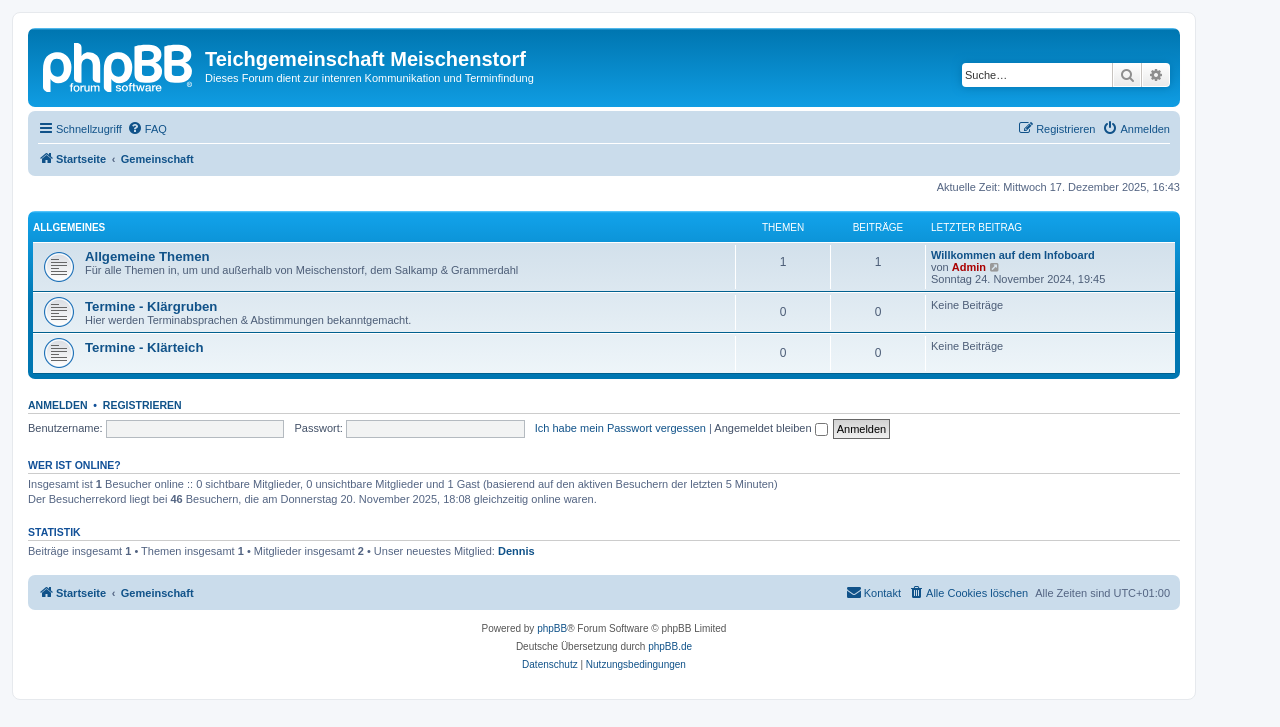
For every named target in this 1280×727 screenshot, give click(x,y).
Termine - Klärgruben (151, 306)
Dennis (516, 551)
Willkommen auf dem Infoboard (1013, 255)
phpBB (552, 628)
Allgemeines (69, 227)
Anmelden (58, 405)
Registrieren (142, 405)
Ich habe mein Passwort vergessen (620, 428)
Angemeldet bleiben (770, 428)
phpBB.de (670, 646)
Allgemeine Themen (147, 256)
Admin (969, 267)
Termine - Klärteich (144, 347)
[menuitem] (147, 129)
